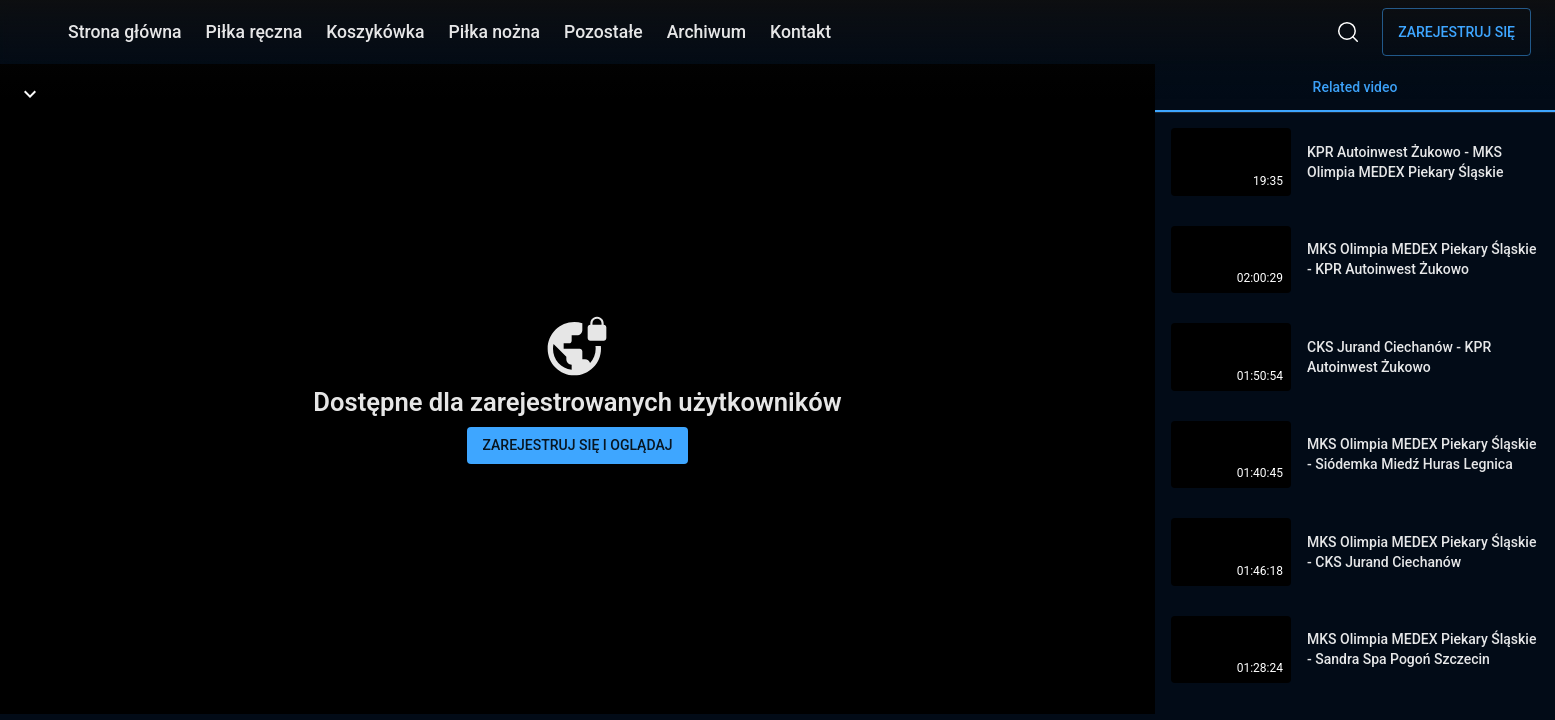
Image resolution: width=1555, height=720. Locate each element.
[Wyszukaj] (1348, 32)
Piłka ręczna (254, 32)
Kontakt (800, 32)
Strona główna (125, 32)
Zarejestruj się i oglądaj (578, 445)
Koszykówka (375, 32)
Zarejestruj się (1456, 32)
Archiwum (706, 32)
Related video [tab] (1355, 95)
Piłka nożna (494, 32)
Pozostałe (603, 32)
